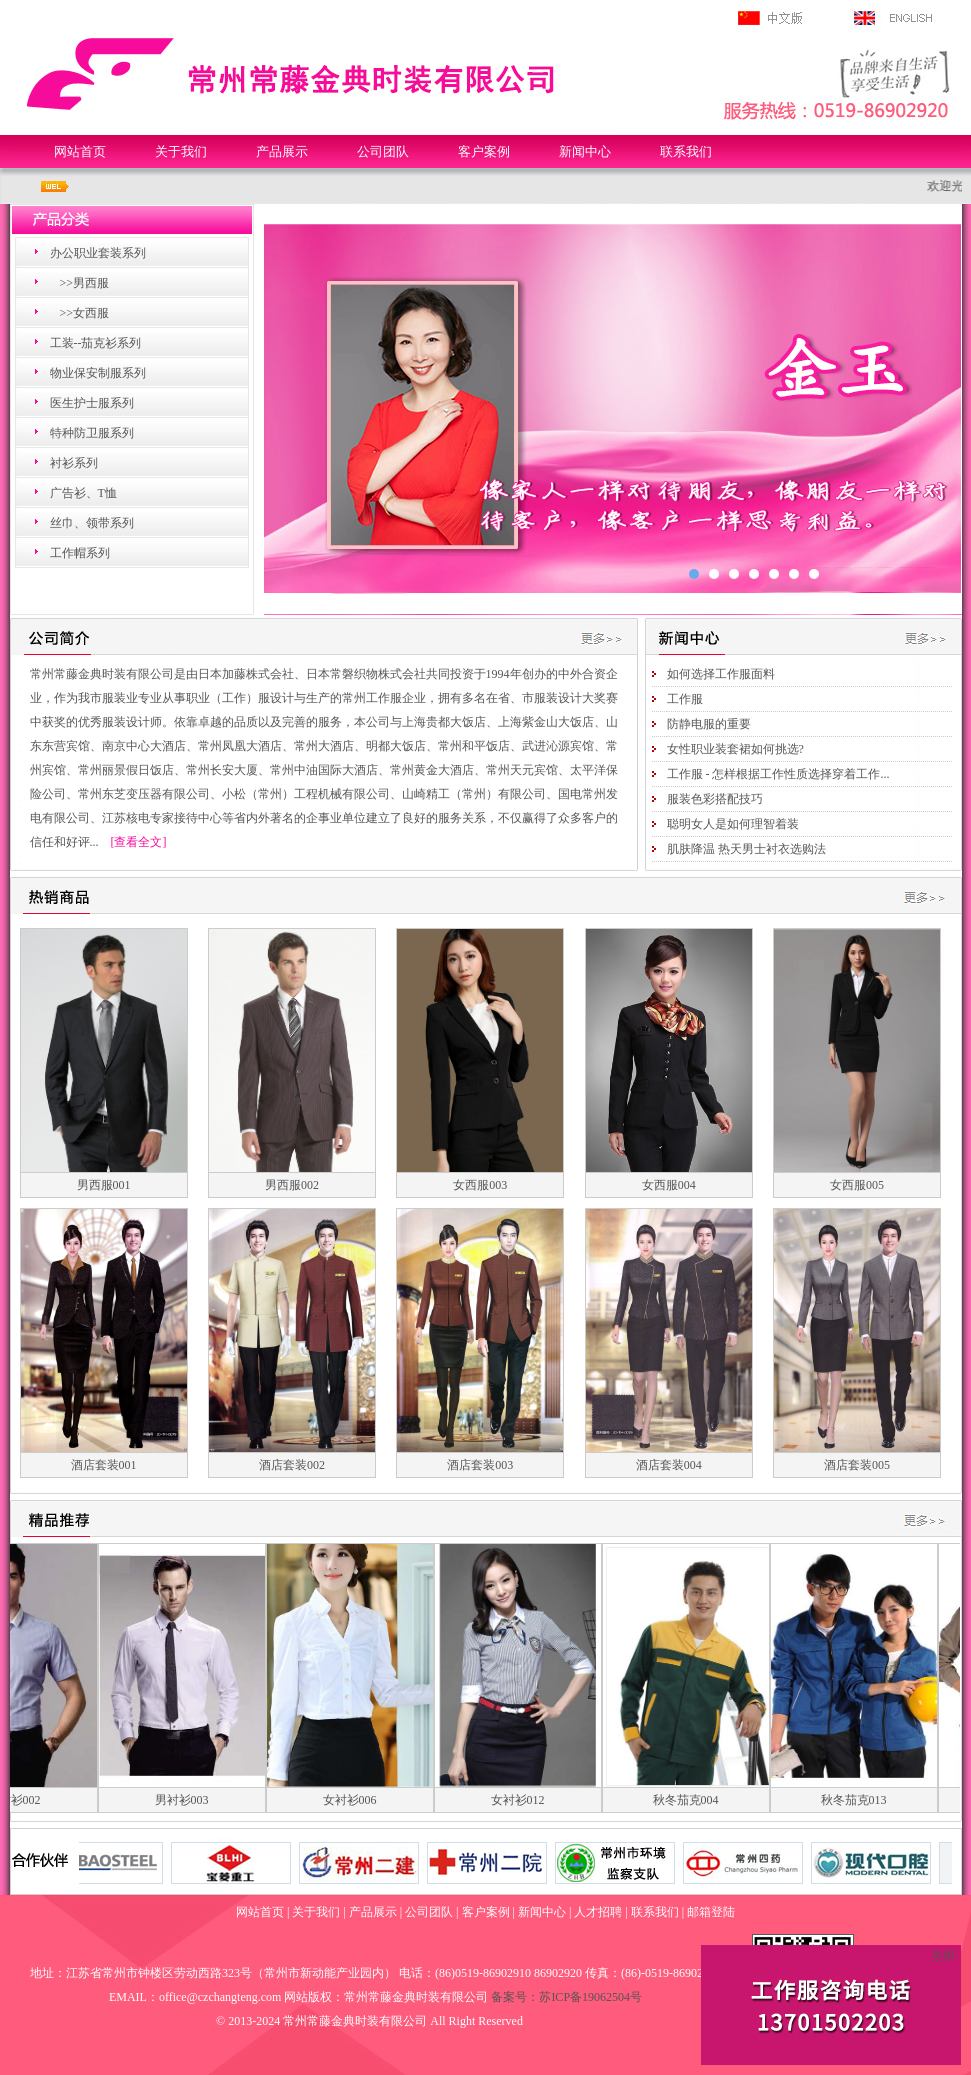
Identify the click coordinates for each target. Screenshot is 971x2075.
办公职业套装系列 (98, 253)
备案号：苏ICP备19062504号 (566, 1997)
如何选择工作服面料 (721, 674)
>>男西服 (85, 283)
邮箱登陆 (711, 1912)
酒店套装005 (857, 1465)
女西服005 (857, 1185)
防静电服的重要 (709, 724)
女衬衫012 (530, 1800)
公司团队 (383, 151)
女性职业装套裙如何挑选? (735, 749)
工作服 (685, 699)
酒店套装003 (480, 1465)
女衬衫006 (362, 1800)
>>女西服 (85, 313)
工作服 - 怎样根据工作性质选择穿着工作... (778, 774)
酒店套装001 (104, 1465)
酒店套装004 (669, 1465)
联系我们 (686, 151)
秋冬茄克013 (866, 1800)
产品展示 (282, 151)
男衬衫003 (194, 1800)
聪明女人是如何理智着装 (733, 824)
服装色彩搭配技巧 (715, 799)
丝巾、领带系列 (92, 523)
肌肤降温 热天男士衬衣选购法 (746, 849)
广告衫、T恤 (83, 493)
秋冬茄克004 (698, 1800)
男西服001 (104, 1185)
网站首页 (80, 151)
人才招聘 (598, 1912)
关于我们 (181, 151)
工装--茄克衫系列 (96, 343)
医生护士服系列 (92, 403)
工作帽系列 (80, 553)
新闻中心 (585, 151)
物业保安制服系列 (98, 373)
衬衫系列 (74, 463)
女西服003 (480, 1185)
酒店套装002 (292, 1465)
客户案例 (484, 151)
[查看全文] (139, 842)
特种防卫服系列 (92, 433)
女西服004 (669, 1185)
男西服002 (292, 1185)
